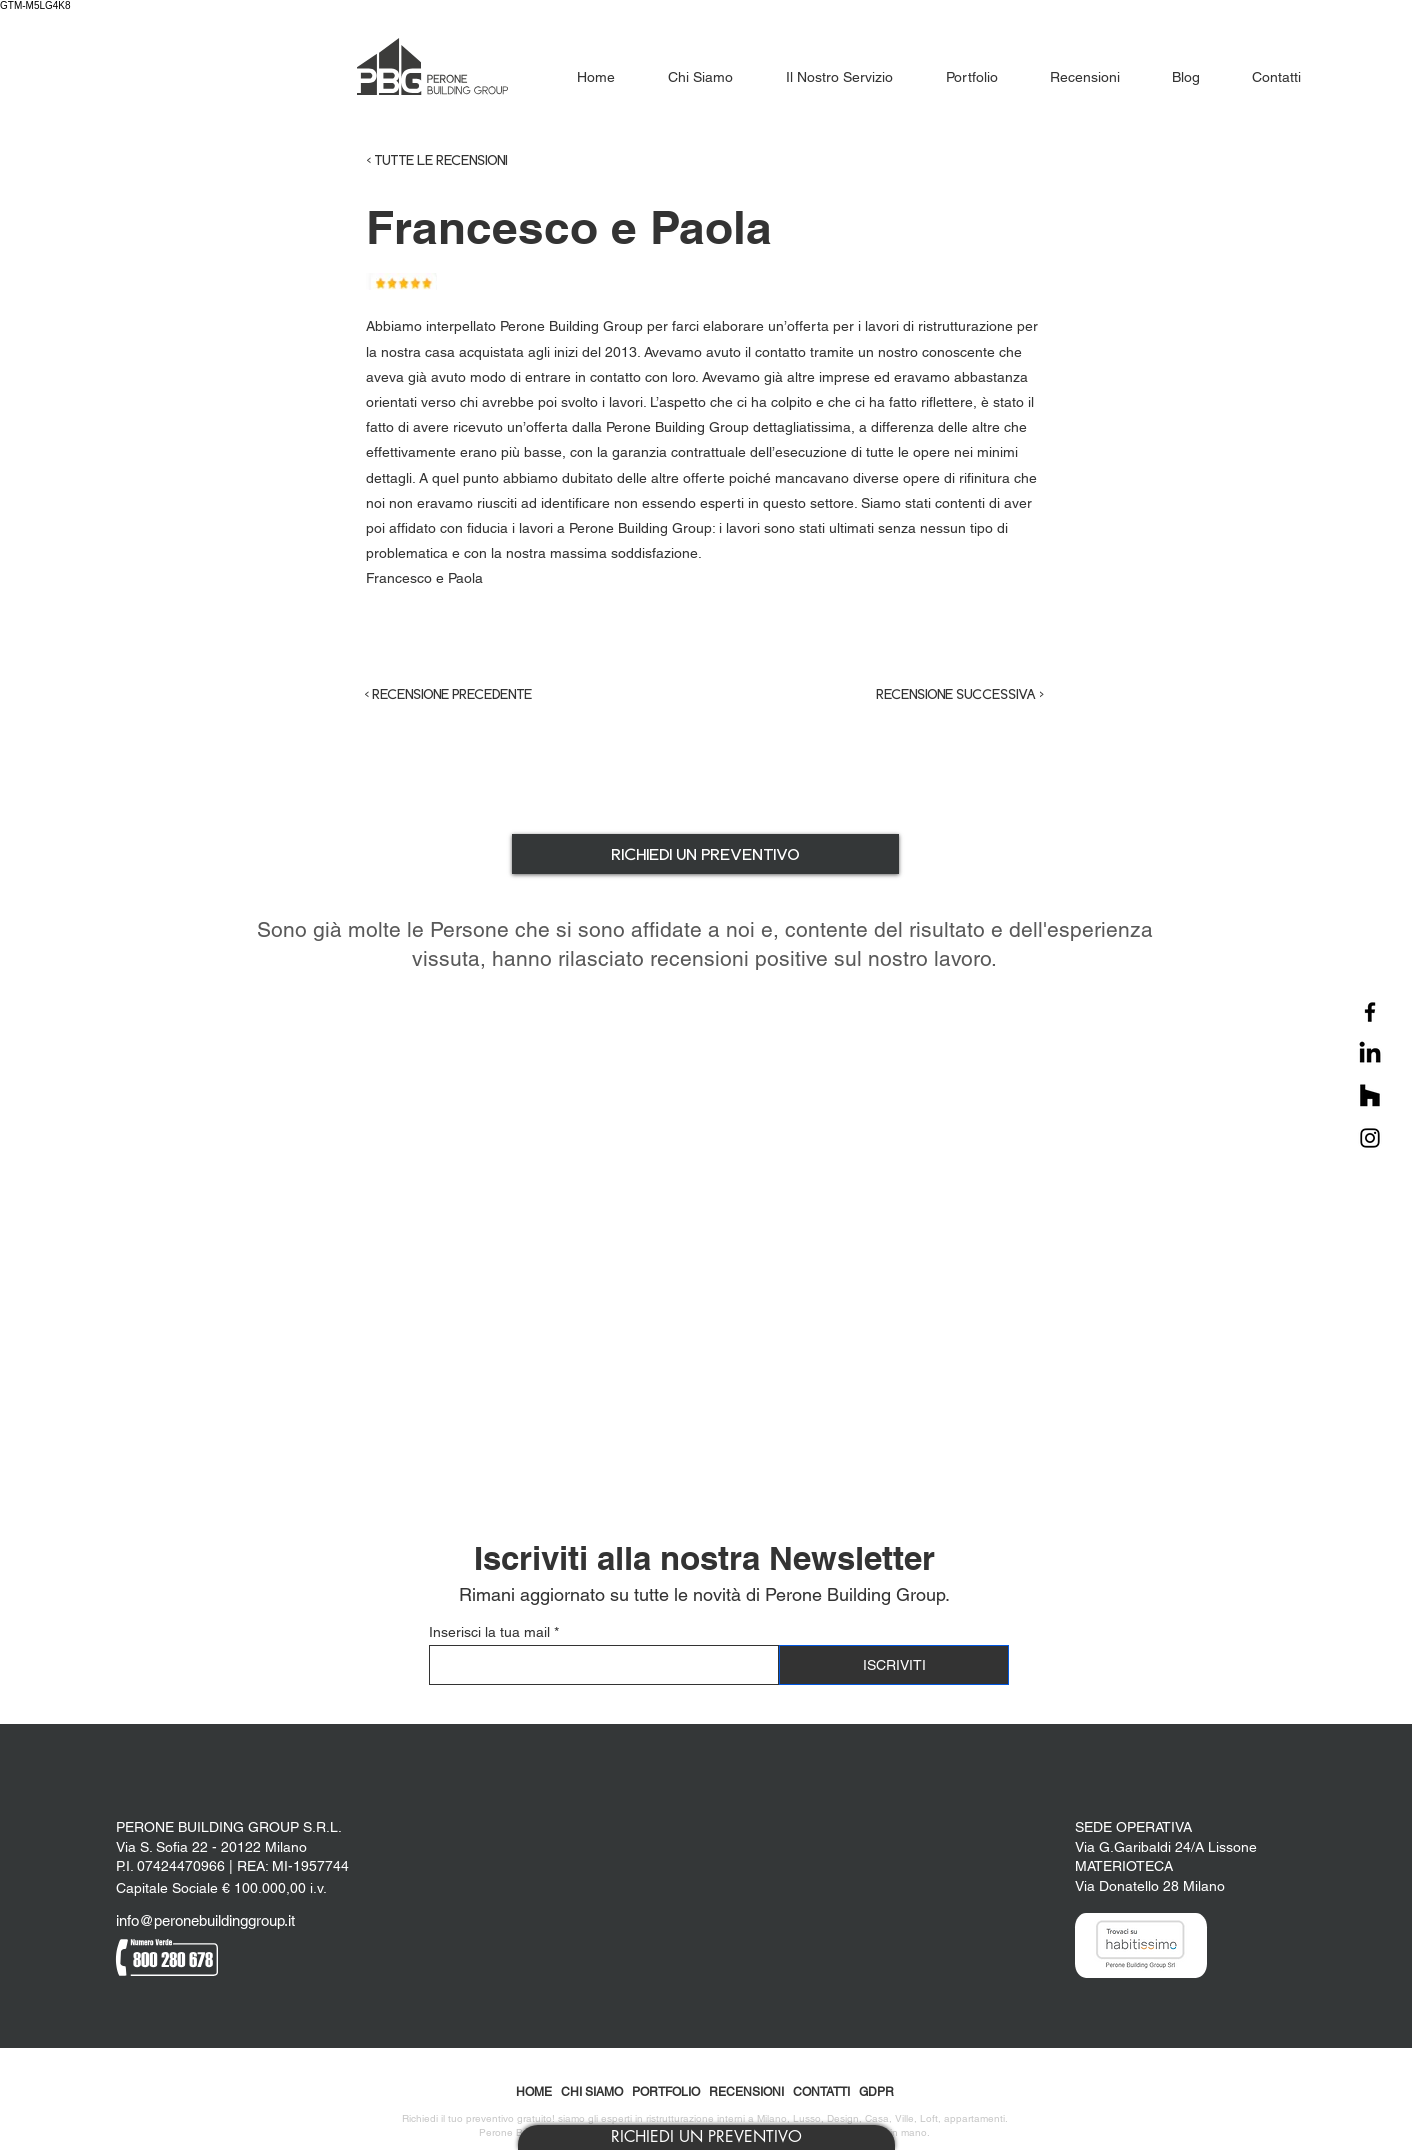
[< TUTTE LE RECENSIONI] (477, 161)
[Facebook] (1370, 1012)
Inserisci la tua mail (489, 1632)
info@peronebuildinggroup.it (205, 1920)
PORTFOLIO (666, 2092)
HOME (534, 2092)
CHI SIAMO (592, 2092)
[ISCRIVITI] (894, 1665)
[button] (706, 2137)
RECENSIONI (746, 2092)
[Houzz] (1370, 1096)
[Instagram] (1370, 1138)
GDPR (876, 2092)
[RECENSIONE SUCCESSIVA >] (944, 695)
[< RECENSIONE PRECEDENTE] (466, 695)
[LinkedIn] (1370, 1054)
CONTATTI (821, 2092)
